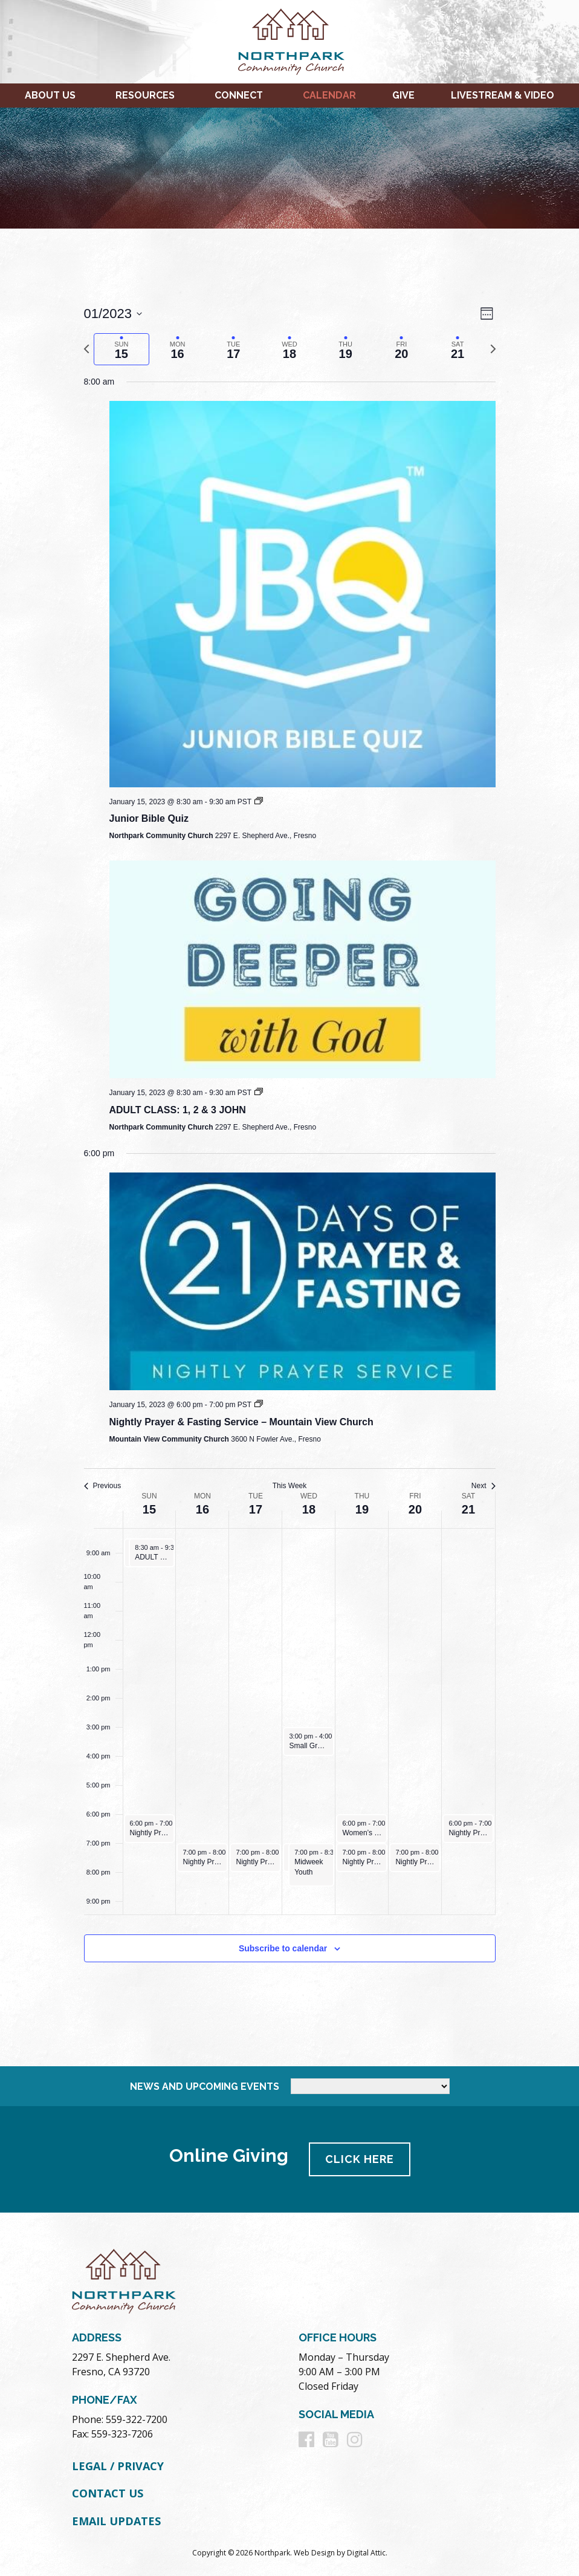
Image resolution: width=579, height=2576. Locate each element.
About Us (50, 95)
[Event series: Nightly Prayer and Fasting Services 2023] (258, 1404)
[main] (289, 1147)
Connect (239, 95)
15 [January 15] (149, 1509)
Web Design (314, 2553)
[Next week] (493, 348)
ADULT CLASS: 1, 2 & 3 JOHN (177, 1110)
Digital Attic (366, 2553)
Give (403, 95)
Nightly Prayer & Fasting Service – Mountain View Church (241, 1422)
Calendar (329, 95)
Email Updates (116, 2521)
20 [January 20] (415, 1509)
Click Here (359, 2159)
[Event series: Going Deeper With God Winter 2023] (258, 1092)
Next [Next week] (483, 1486)
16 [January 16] (202, 1509)
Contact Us (107, 2493)
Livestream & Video (502, 95)
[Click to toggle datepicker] (113, 314)
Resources (145, 95)
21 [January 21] (468, 1509)
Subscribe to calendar (283, 1948)
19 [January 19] (362, 1509)
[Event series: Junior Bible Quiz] (258, 802)
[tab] (122, 349)
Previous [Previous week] (102, 1486)
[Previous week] (86, 348)
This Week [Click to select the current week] (289, 1486)
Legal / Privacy (118, 2466)
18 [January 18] (308, 1509)
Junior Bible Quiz (149, 818)
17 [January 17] (255, 1509)
